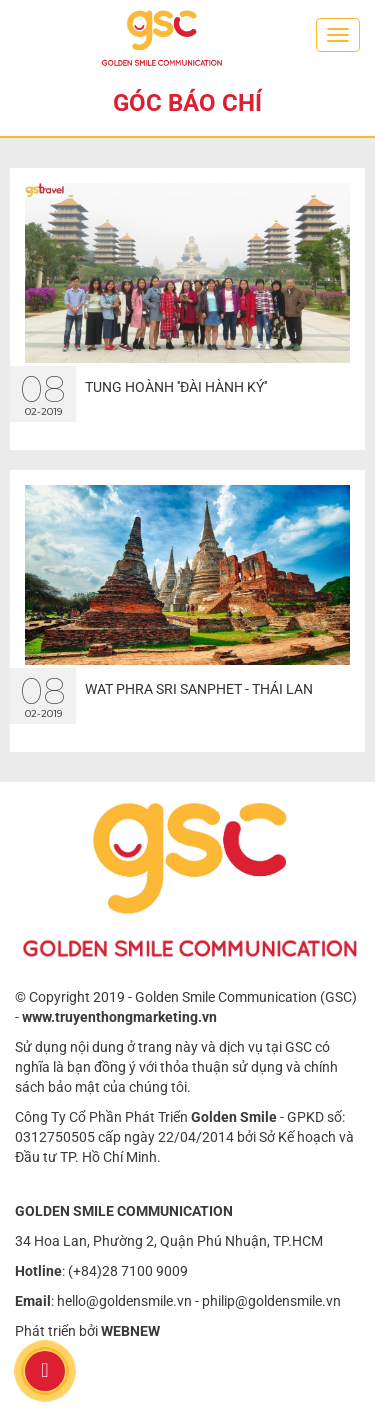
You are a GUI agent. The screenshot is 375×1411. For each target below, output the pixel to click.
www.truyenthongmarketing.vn (119, 1017)
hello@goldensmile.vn (124, 1301)
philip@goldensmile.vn (271, 1301)
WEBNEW (130, 1331)
